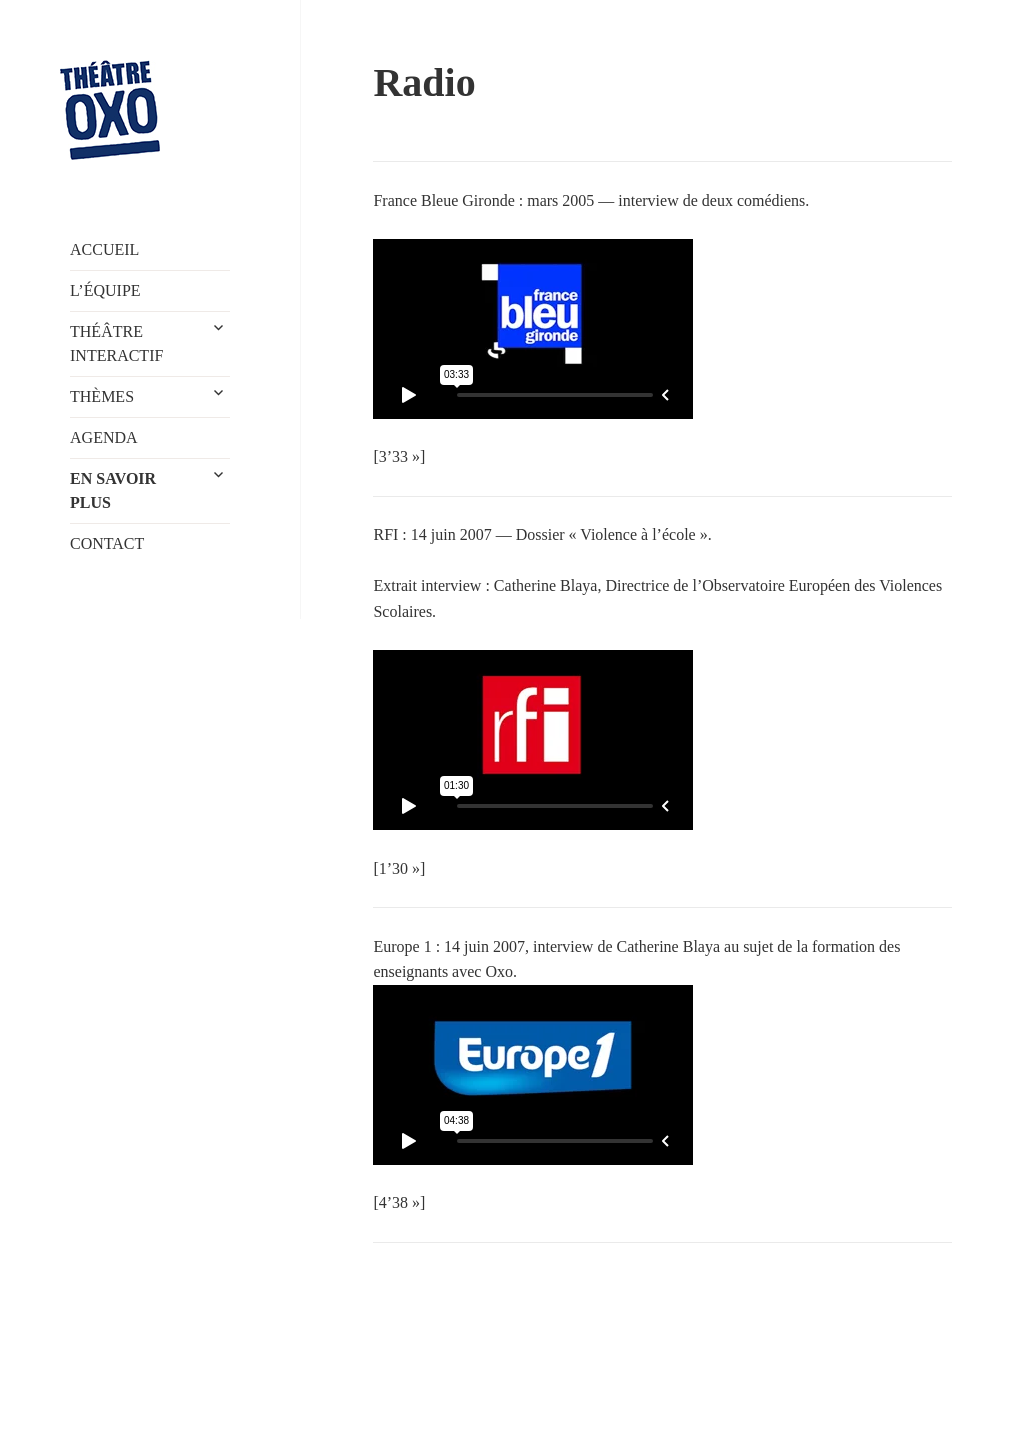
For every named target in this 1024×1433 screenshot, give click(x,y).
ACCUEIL (104, 249)
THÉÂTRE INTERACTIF (116, 343)
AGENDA (104, 437)
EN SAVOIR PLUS (113, 490)
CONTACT (107, 543)
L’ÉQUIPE (105, 290)
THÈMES (102, 396)
